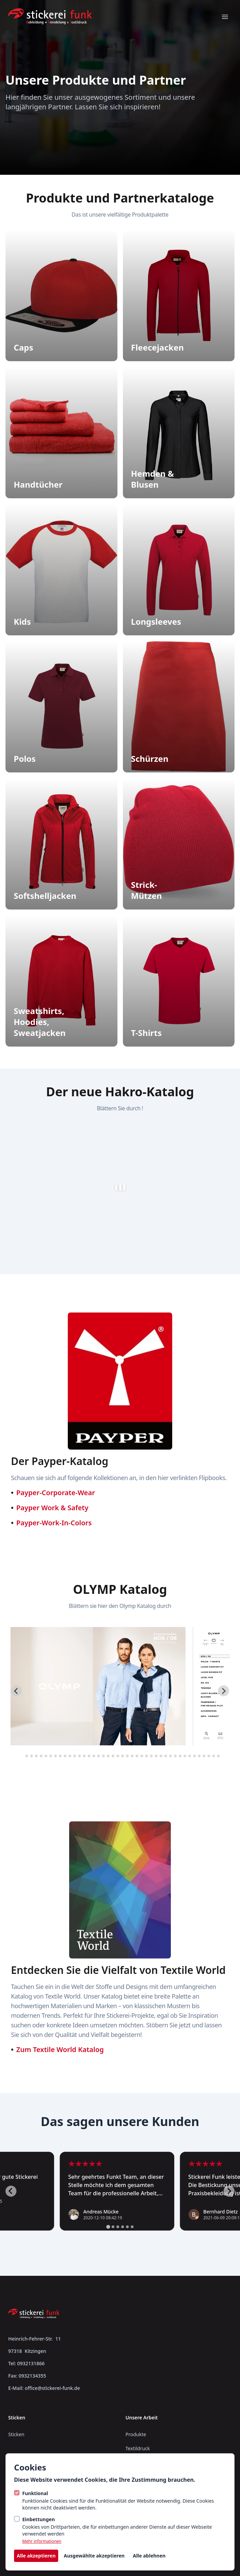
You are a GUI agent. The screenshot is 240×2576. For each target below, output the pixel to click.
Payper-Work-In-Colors (54, 1522)
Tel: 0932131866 (26, 2363)
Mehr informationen (41, 2541)
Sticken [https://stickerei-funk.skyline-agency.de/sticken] (16, 2434)
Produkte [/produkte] (136, 2434)
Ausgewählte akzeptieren (94, 2555)
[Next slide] (223, 1690)
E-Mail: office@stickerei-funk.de (44, 2388)
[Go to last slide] (16, 1690)
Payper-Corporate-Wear (55, 1492)
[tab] (22, 1756)
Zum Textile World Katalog (60, 2049)
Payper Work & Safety (52, 1507)
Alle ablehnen (149, 2555)
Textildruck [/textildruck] (138, 2448)
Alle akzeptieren (36, 2555)
